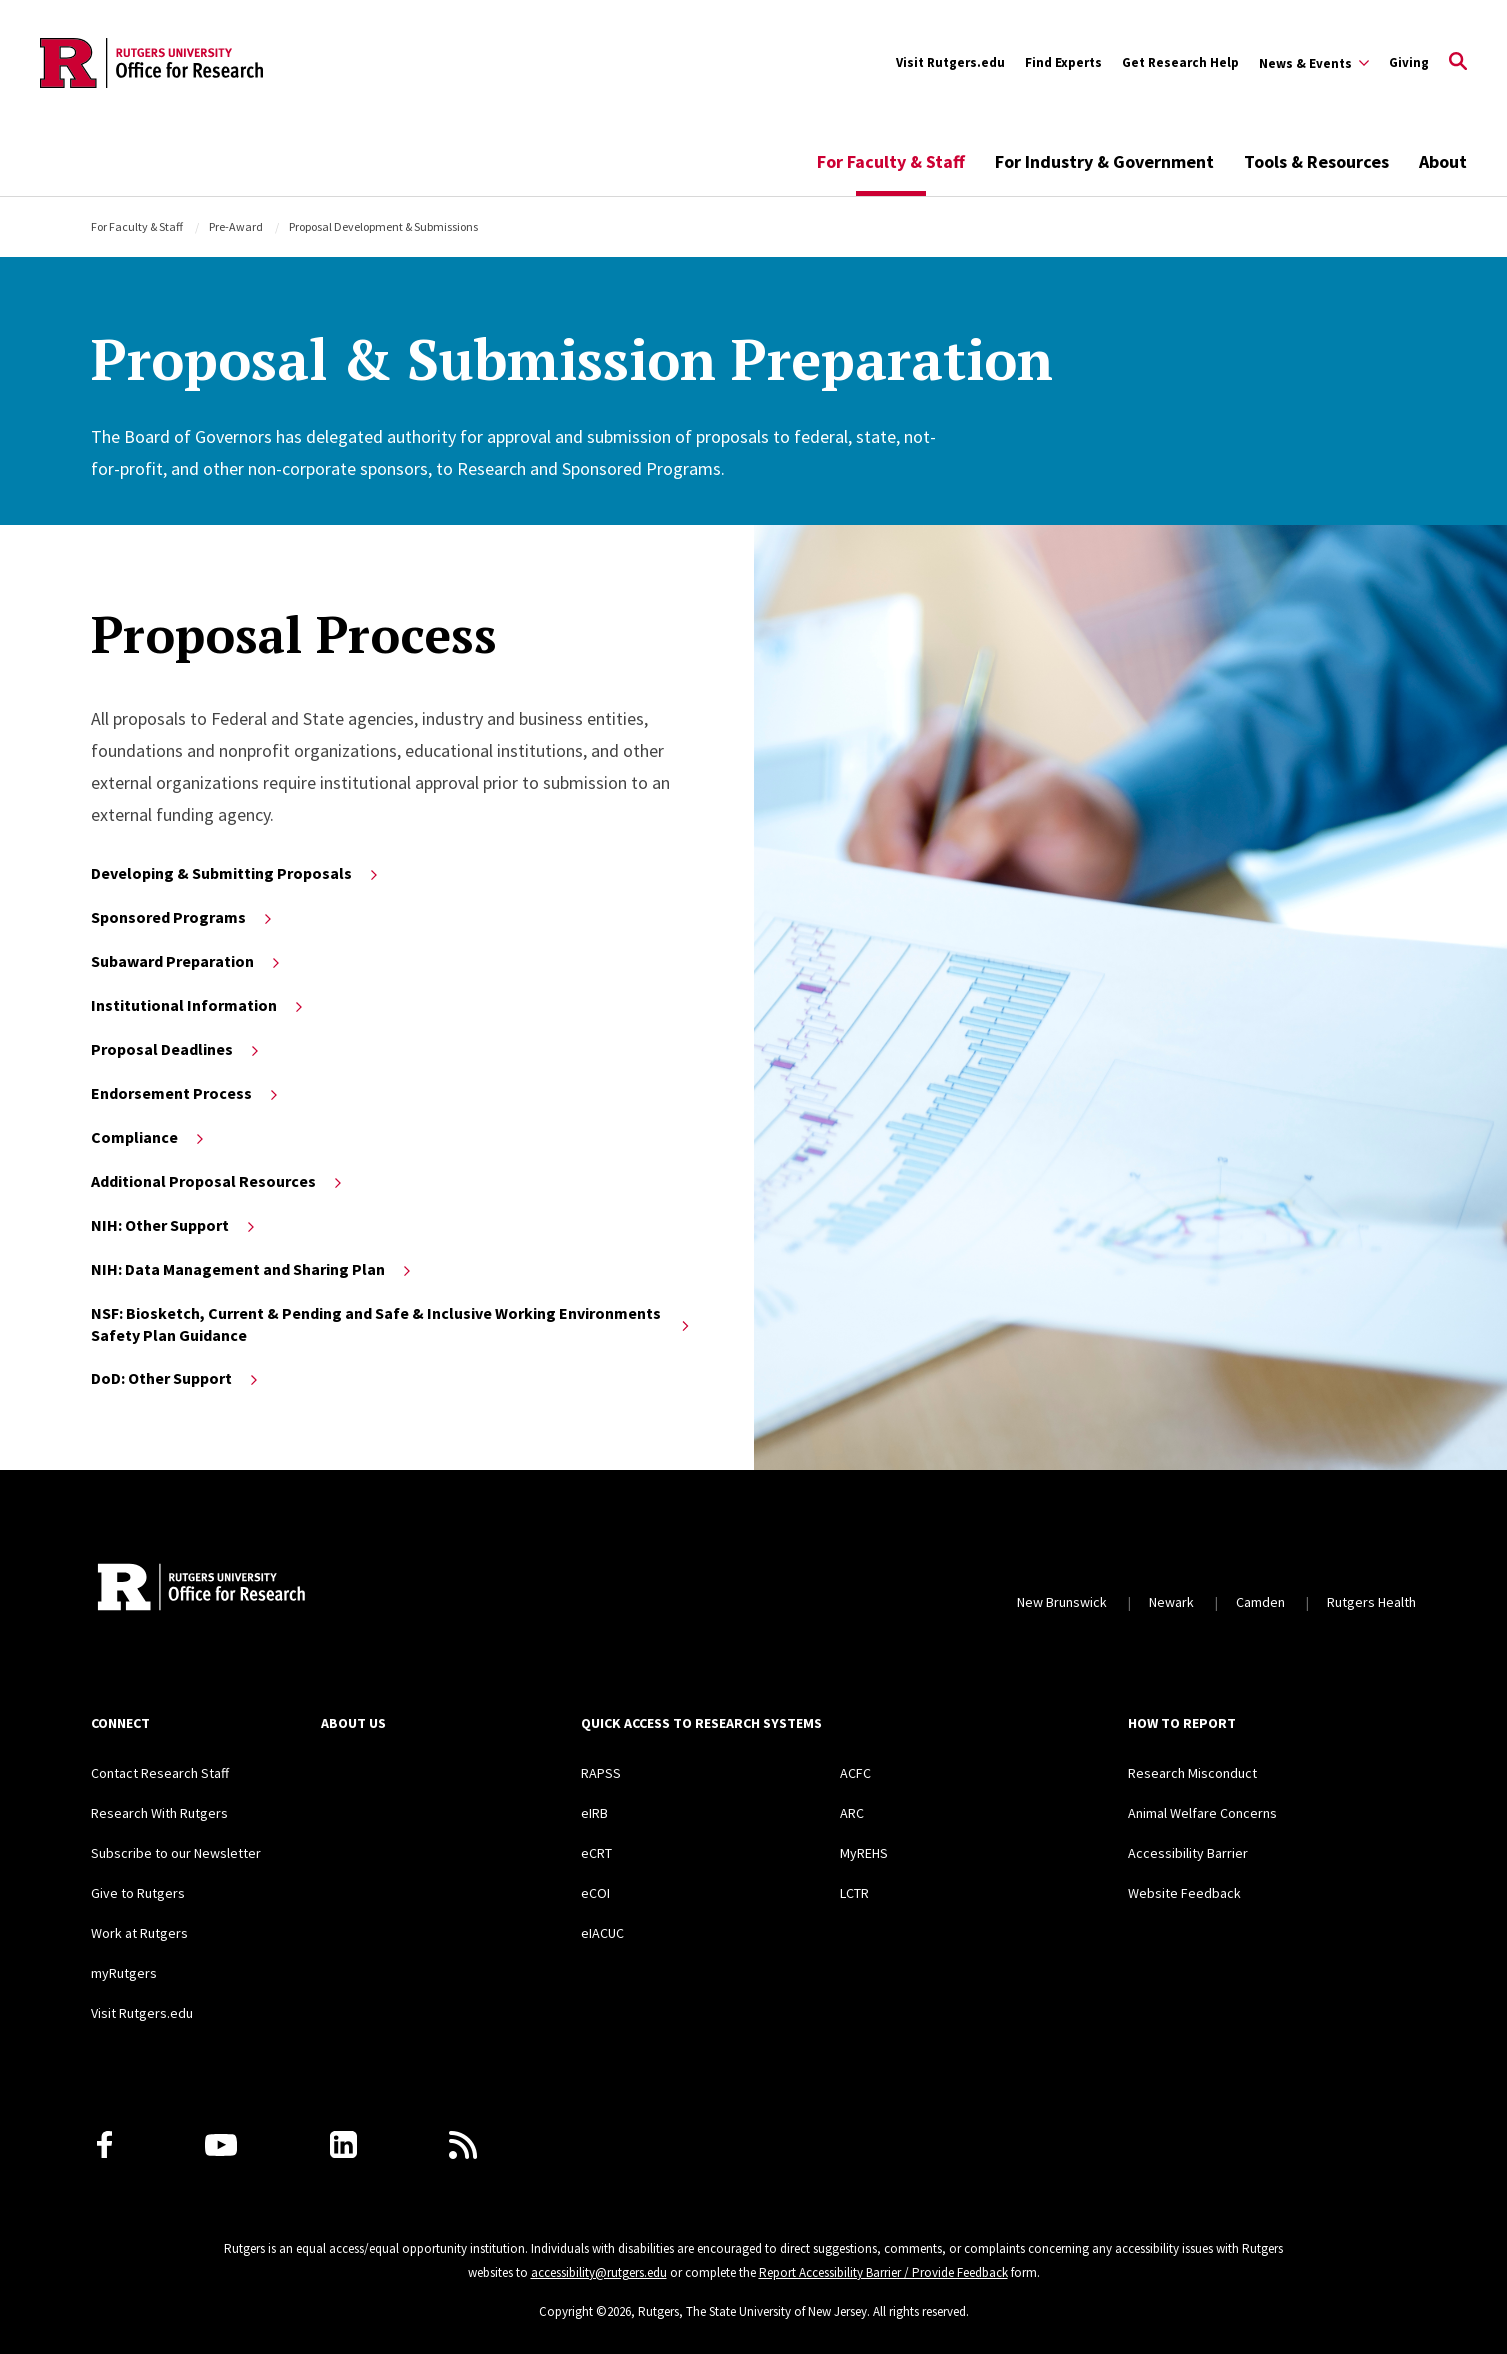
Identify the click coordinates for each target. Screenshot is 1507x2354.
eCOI (595, 1893)
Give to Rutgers (138, 1893)
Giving (1409, 62)
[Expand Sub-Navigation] (1314, 63)
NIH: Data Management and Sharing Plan (252, 1269)
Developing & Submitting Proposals (236, 873)
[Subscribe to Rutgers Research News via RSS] (463, 2145)
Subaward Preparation (187, 961)
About (1443, 161)
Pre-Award (236, 226)
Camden (1260, 1602)
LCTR (854, 1893)
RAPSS (601, 1773)
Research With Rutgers (159, 1813)
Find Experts (1063, 62)
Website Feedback (1184, 1893)
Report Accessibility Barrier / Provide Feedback (883, 2272)
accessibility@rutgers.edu (599, 2272)
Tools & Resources (1316, 161)
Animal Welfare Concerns (1202, 1813)
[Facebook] (104, 2144)
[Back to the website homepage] (151, 63)
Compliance (149, 1137)
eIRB (594, 1813)
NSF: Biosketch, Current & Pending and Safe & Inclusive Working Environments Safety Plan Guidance (391, 1324)
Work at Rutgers (139, 1933)
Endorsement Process (186, 1093)
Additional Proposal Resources (218, 1181)
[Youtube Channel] (221, 2145)
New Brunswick (1062, 1602)
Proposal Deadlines (176, 1049)
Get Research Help (1180, 62)
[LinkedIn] (343, 2144)
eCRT (596, 1853)
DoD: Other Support (176, 1378)
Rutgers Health (1371, 1602)
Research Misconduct (1192, 1773)
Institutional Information (198, 1005)
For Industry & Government (1104, 161)
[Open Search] (1458, 63)
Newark (1171, 1602)
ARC (852, 1813)
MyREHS (864, 1853)
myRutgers (124, 1973)
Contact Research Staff (160, 1773)
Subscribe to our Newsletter (176, 1853)
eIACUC (602, 1933)
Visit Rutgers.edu (950, 62)
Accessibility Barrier (1188, 1853)
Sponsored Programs (183, 917)
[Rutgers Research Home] (274, 1589)
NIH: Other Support (174, 1225)
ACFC (855, 1773)
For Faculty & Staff (891, 161)
